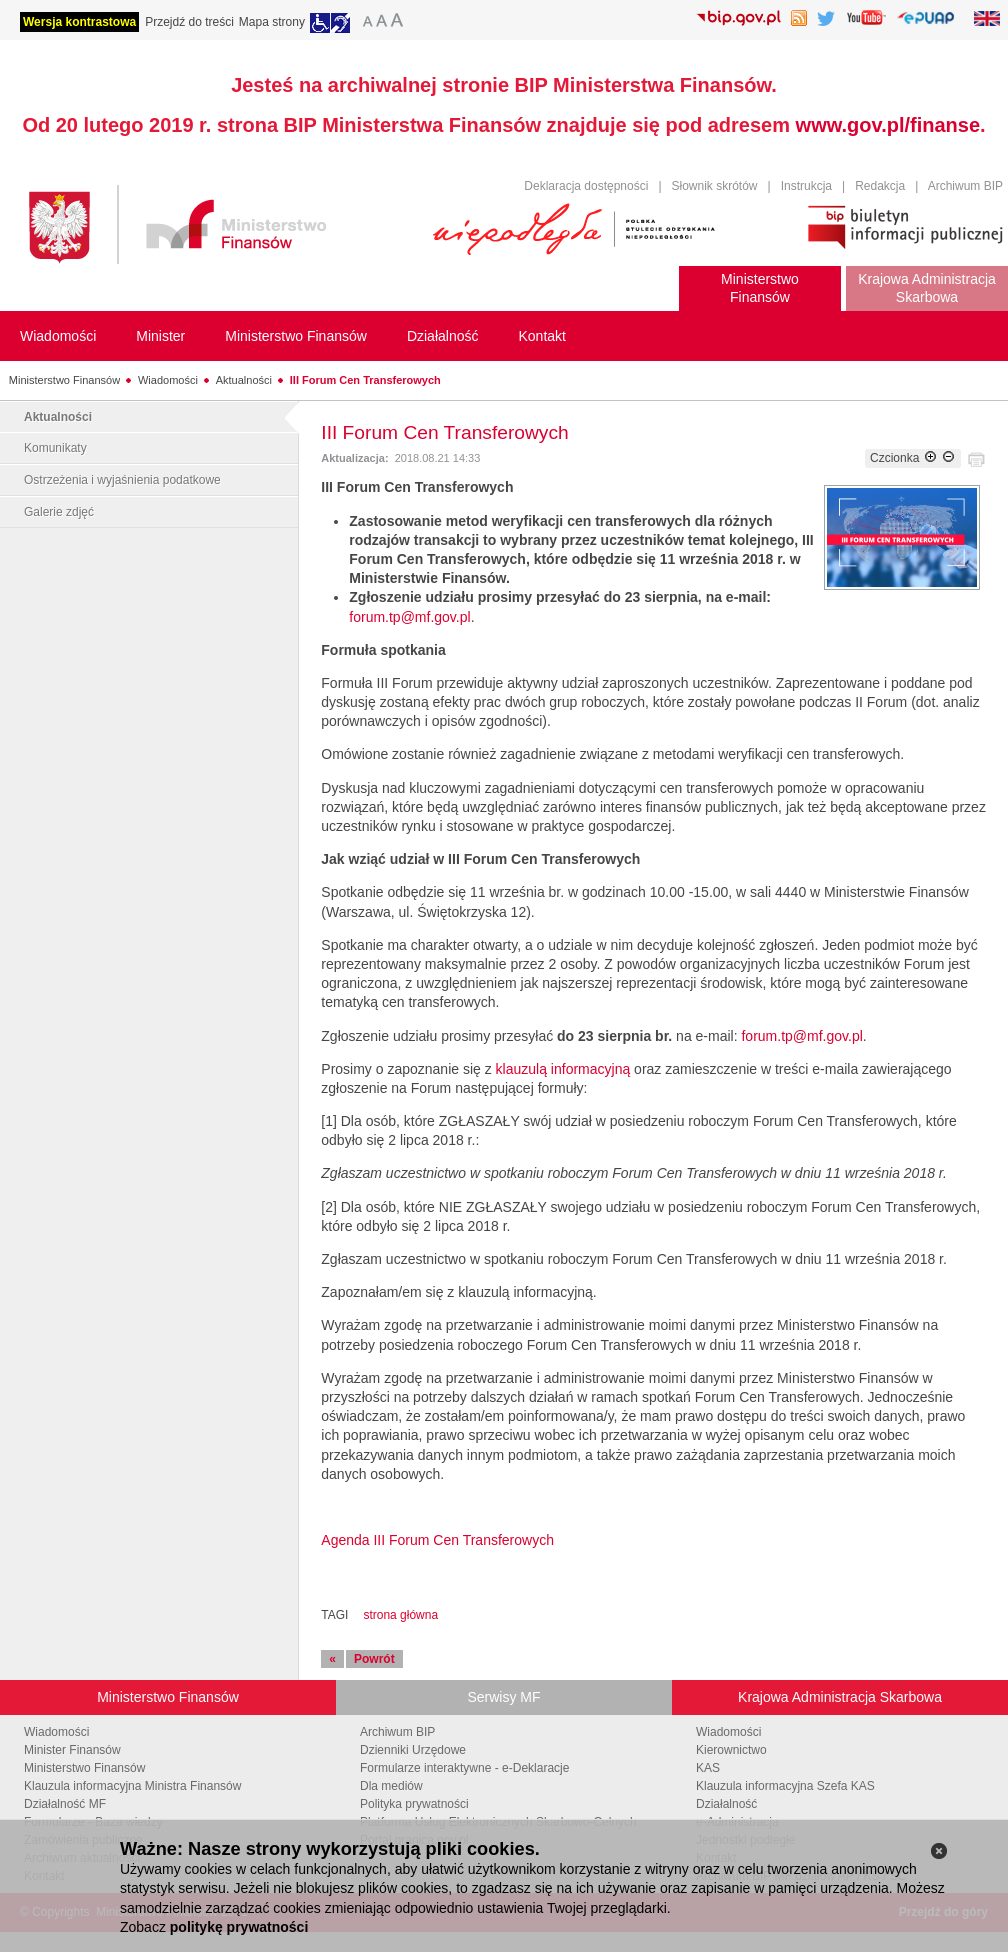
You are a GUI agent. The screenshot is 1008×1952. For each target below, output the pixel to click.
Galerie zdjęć (59, 512)
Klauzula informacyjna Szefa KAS (785, 1786)
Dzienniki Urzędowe (413, 1750)
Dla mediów (391, 1786)
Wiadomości (168, 380)
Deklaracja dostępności (586, 186)
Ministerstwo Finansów (64, 380)
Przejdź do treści (189, 22)
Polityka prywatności (414, 1804)
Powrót (374, 1659)
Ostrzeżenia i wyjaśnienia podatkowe (122, 480)
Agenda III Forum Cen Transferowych (437, 1540)
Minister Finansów (72, 1750)
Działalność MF (65, 1804)
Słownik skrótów (715, 186)
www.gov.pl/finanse (888, 125)
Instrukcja (806, 186)
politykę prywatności (239, 1927)
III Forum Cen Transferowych (365, 380)
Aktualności (244, 380)
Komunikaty (55, 448)
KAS (708, 1768)
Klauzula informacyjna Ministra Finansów (132, 1786)
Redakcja (880, 186)
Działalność (726, 1804)
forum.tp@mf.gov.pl (409, 617)
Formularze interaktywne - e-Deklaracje (464, 1768)
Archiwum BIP (965, 186)
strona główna (400, 1615)
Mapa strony (272, 22)
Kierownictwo (731, 1750)
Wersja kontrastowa (79, 22)
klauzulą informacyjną (561, 1069)
